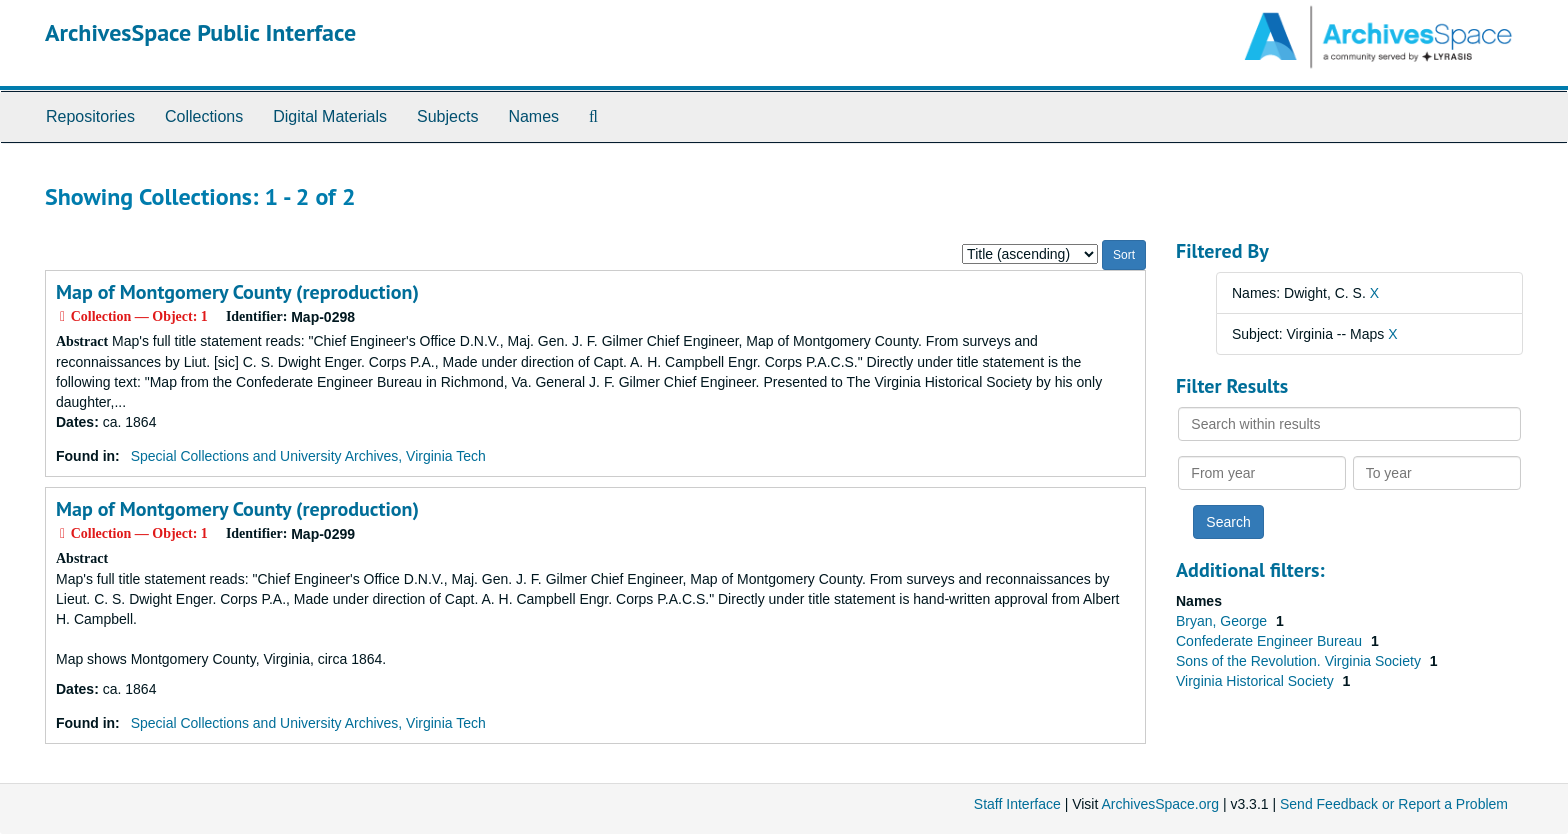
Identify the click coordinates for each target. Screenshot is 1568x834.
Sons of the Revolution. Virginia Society (1300, 661)
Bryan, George (1223, 621)
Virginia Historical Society (1257, 681)
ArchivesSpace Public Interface (200, 32)
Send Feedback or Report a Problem (1394, 804)
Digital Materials (330, 116)
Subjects (447, 116)
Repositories (90, 116)
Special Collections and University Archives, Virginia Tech (308, 456)
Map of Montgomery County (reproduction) (237, 292)
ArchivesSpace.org (1160, 804)
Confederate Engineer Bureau (1271, 641)
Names (533, 116)
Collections (204, 116)
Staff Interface (1017, 804)
